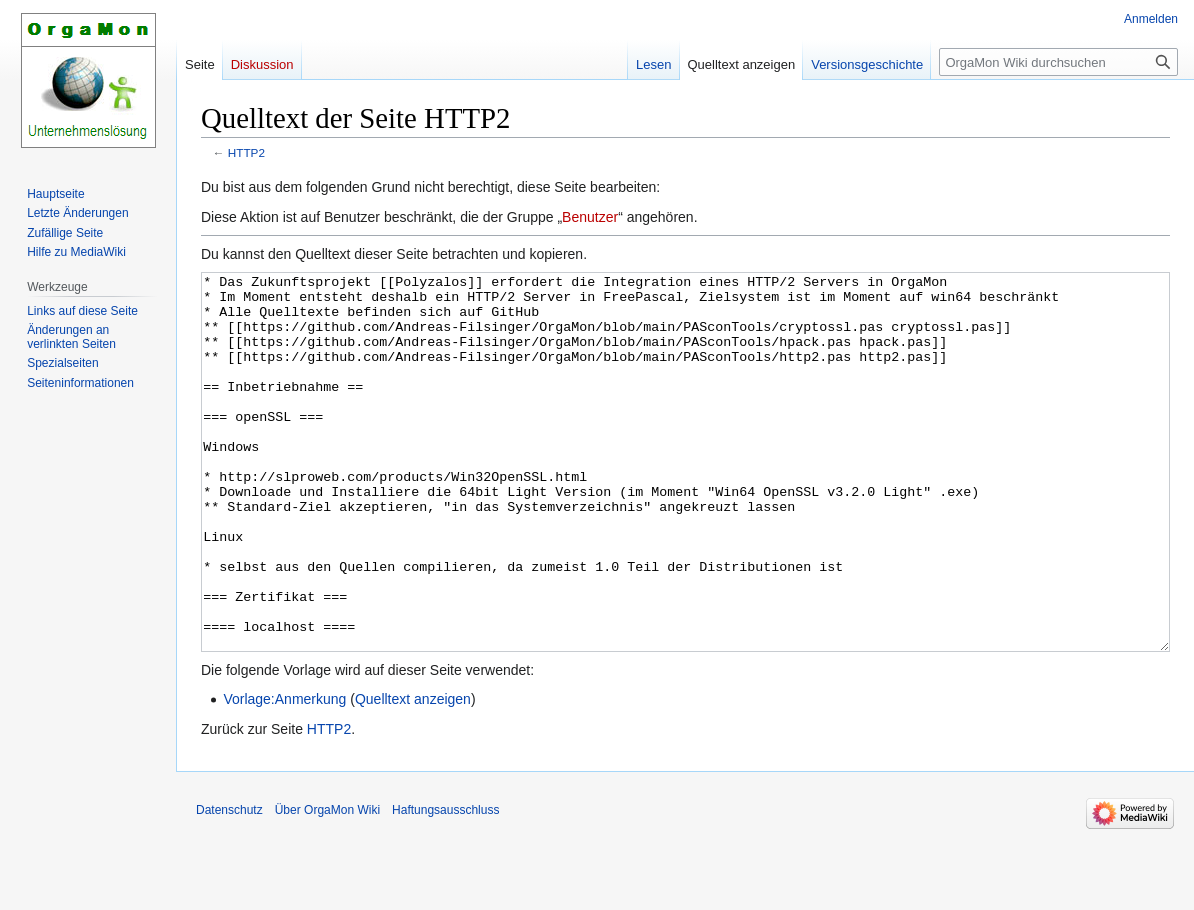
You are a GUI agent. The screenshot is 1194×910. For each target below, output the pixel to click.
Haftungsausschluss (445, 885)
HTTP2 (246, 152)
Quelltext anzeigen (413, 774)
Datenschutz (229, 885)
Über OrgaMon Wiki (327, 885)
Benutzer (590, 217)
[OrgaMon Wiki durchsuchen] (1058, 62)
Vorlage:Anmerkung (284, 774)
